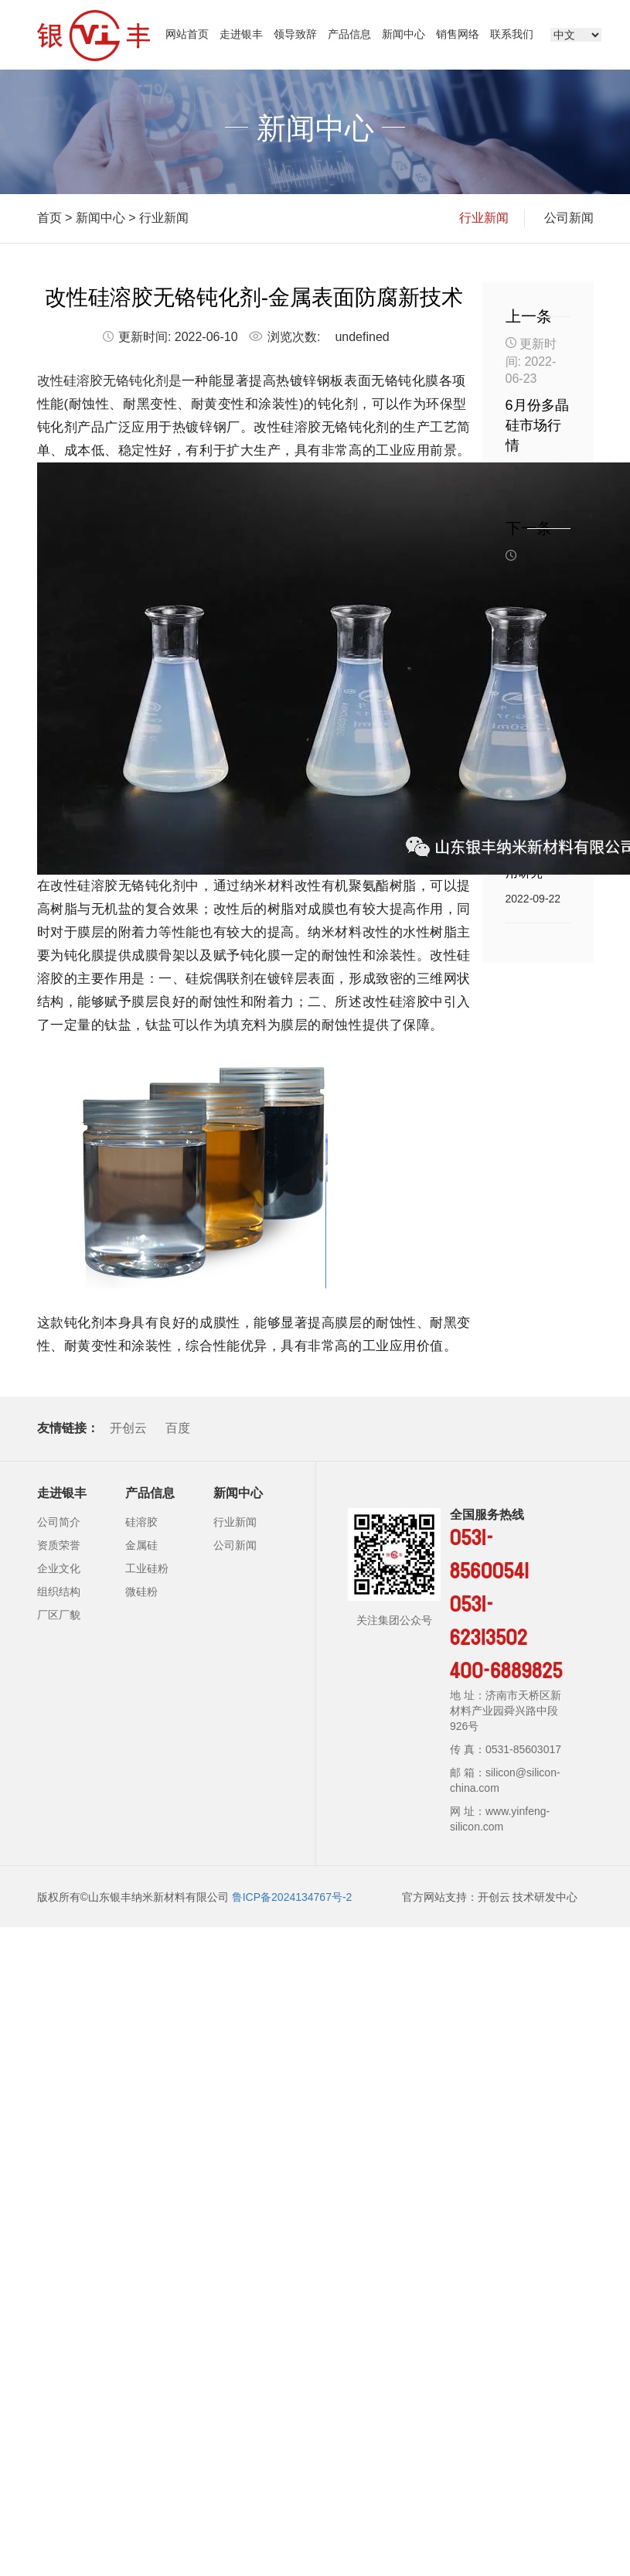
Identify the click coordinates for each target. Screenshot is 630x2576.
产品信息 (349, 34)
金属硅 (141, 1545)
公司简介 (58, 1522)
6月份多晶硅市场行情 (537, 424)
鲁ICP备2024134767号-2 (292, 1897)
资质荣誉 (58, 1545)
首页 (49, 217)
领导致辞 (295, 34)
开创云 (128, 1428)
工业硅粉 (147, 1568)
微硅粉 (141, 1591)
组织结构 (58, 1591)
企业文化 (58, 1568)
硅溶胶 (141, 1522)
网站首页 (187, 34)
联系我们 (511, 34)
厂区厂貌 (58, 1615)
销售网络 (457, 34)
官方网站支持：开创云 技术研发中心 (490, 1897)
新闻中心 (403, 34)
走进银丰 (241, 34)
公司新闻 (569, 217)
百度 (177, 1428)
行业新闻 (164, 217)
